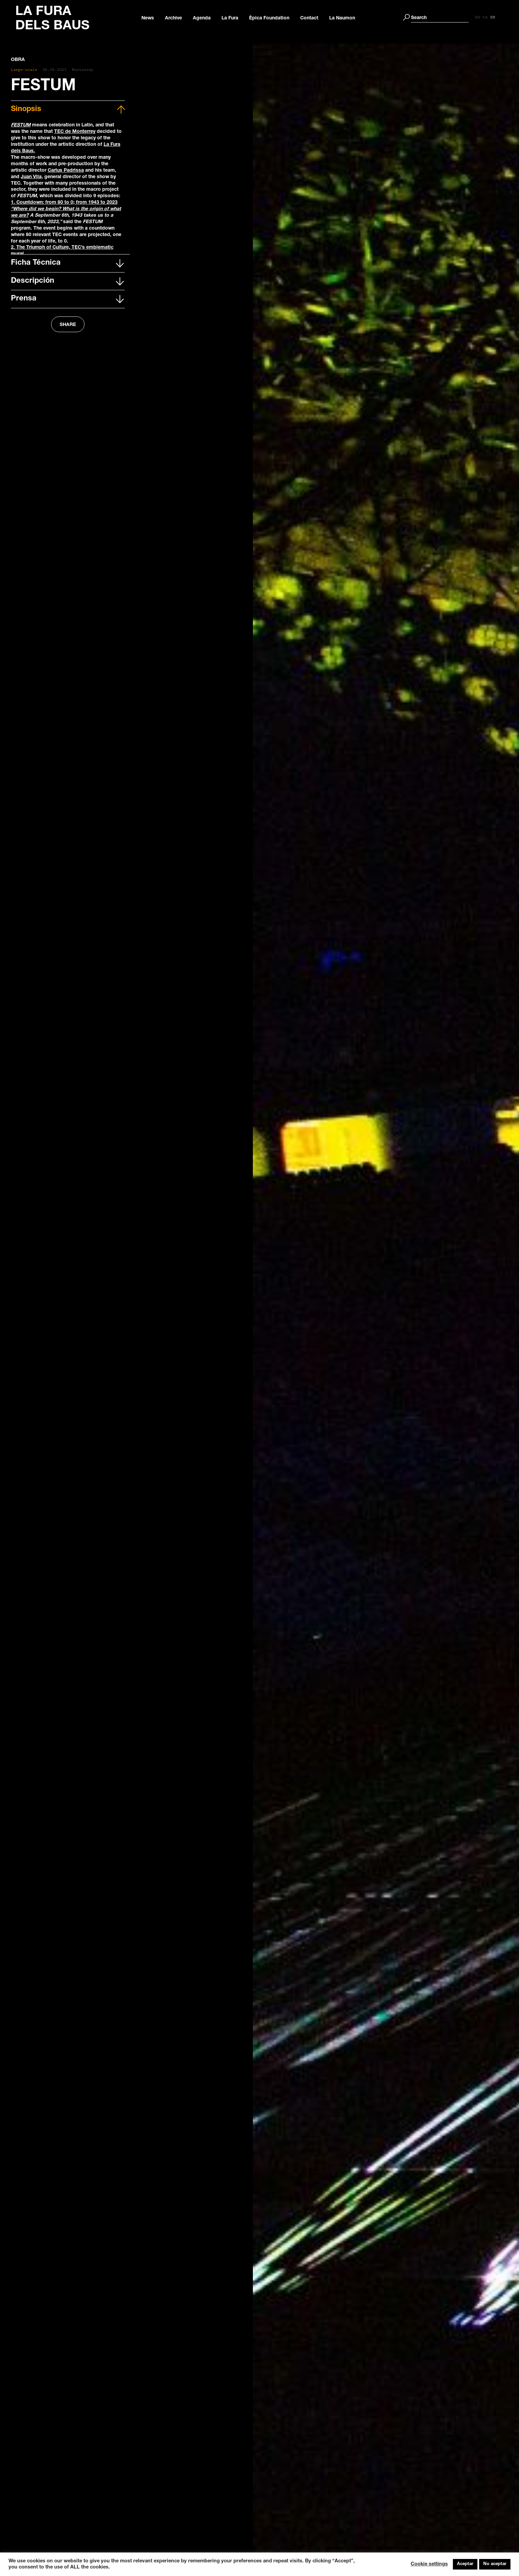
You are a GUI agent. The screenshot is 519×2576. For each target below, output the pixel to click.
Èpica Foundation (273, 18)
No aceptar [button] (494, 2564)
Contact (313, 18)
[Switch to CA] (492, 17)
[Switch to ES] (485, 17)
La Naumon (346, 18)
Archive (177, 18)
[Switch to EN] (500, 17)
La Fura (233, 18)
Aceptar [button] (465, 2564)
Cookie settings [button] (429, 2564)
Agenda (205, 18)
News (151, 18)
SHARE (68, 325)
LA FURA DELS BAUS (52, 19)
